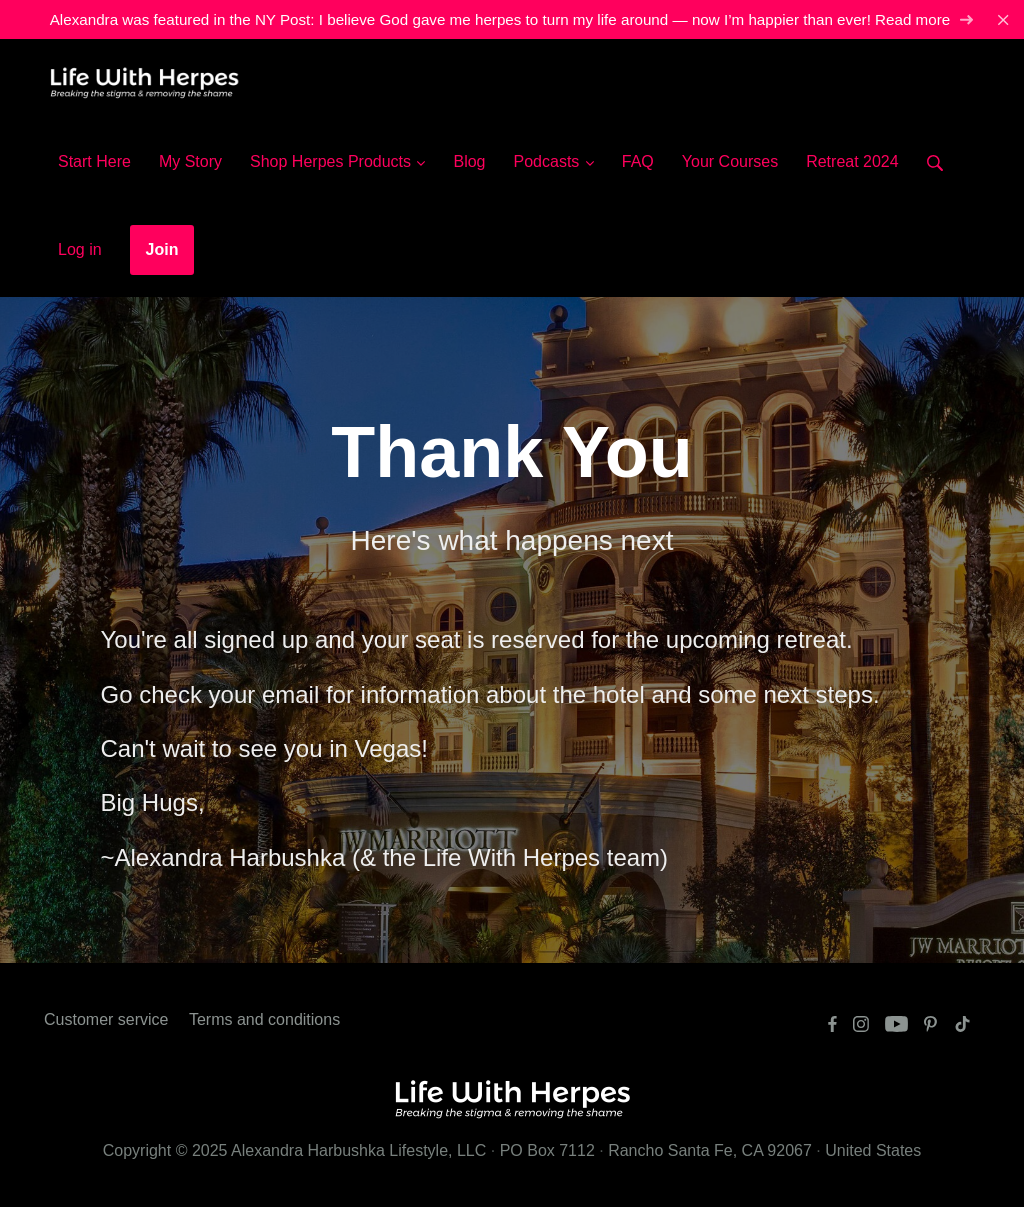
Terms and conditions (264, 1019)
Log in (80, 249)
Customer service (106, 1019)
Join (162, 249)
